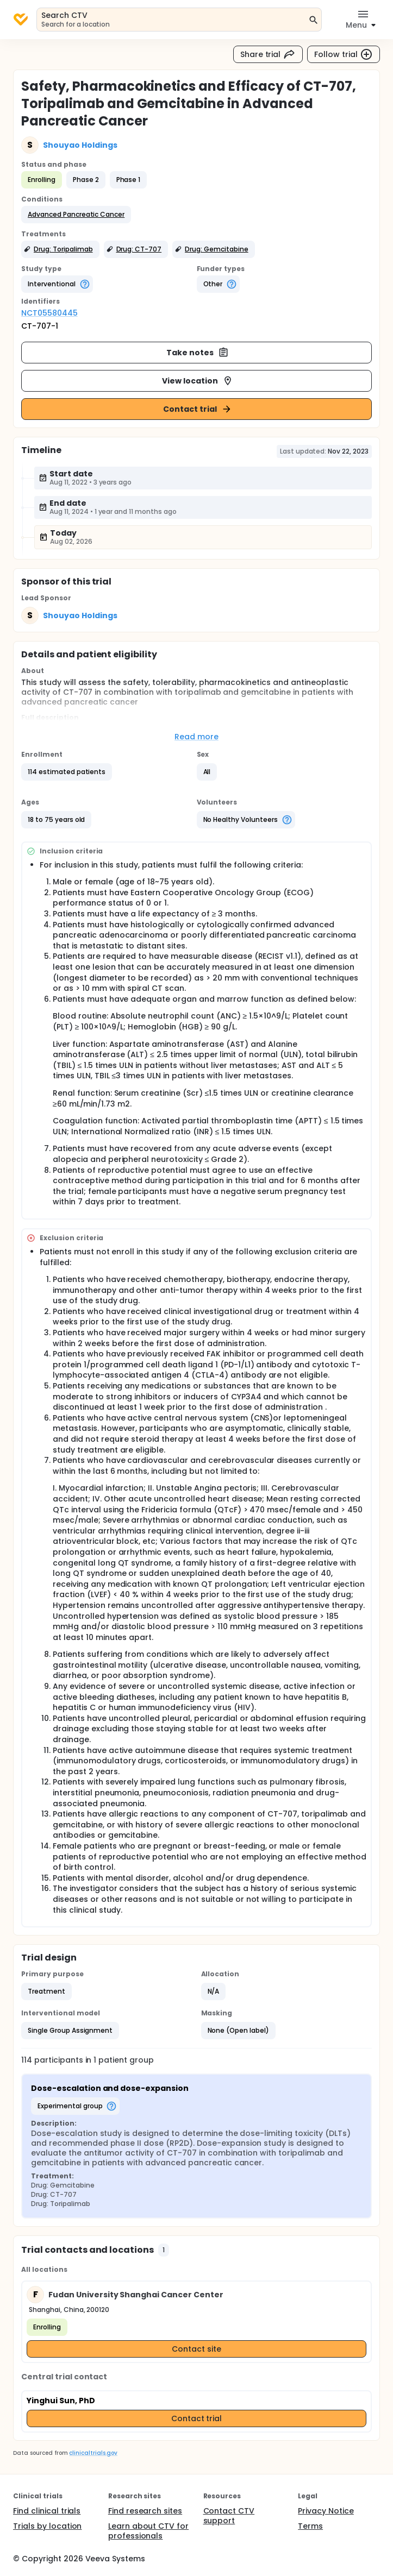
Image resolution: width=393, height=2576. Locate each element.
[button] (76, 214)
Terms (310, 2526)
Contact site (196, 2348)
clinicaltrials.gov (93, 2453)
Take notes (197, 352)
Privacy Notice (326, 2511)
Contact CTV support (229, 2515)
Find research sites (145, 2511)
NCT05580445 (49, 313)
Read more (196, 737)
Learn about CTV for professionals (148, 2531)
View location (197, 380)
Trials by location (47, 2526)
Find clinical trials (46, 2511)
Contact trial (197, 409)
